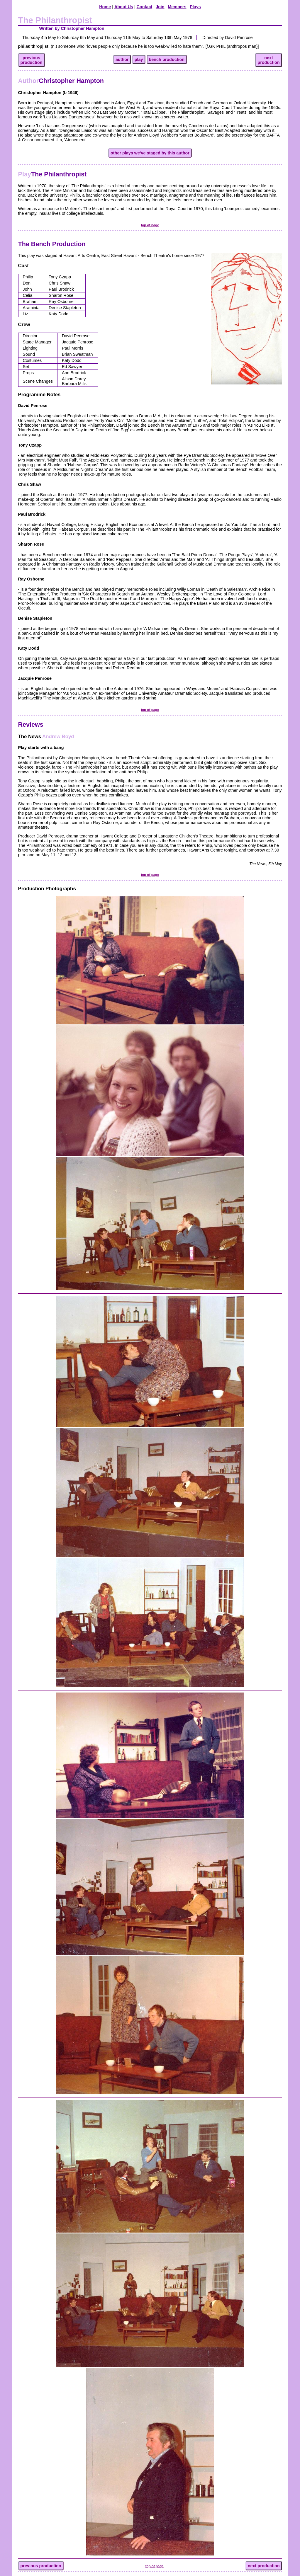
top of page (150, 225)
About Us (123, 6)
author (122, 59)
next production (264, 2565)
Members (177, 6)
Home (105, 6)
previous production (41, 2565)
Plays (195, 6)
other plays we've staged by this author (150, 153)
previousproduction (32, 60)
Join (160, 6)
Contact (144, 6)
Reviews (30, 724)
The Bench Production (52, 244)
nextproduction (268, 60)
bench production (167, 59)
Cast (23, 265)
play (139, 59)
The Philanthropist (52, 174)
